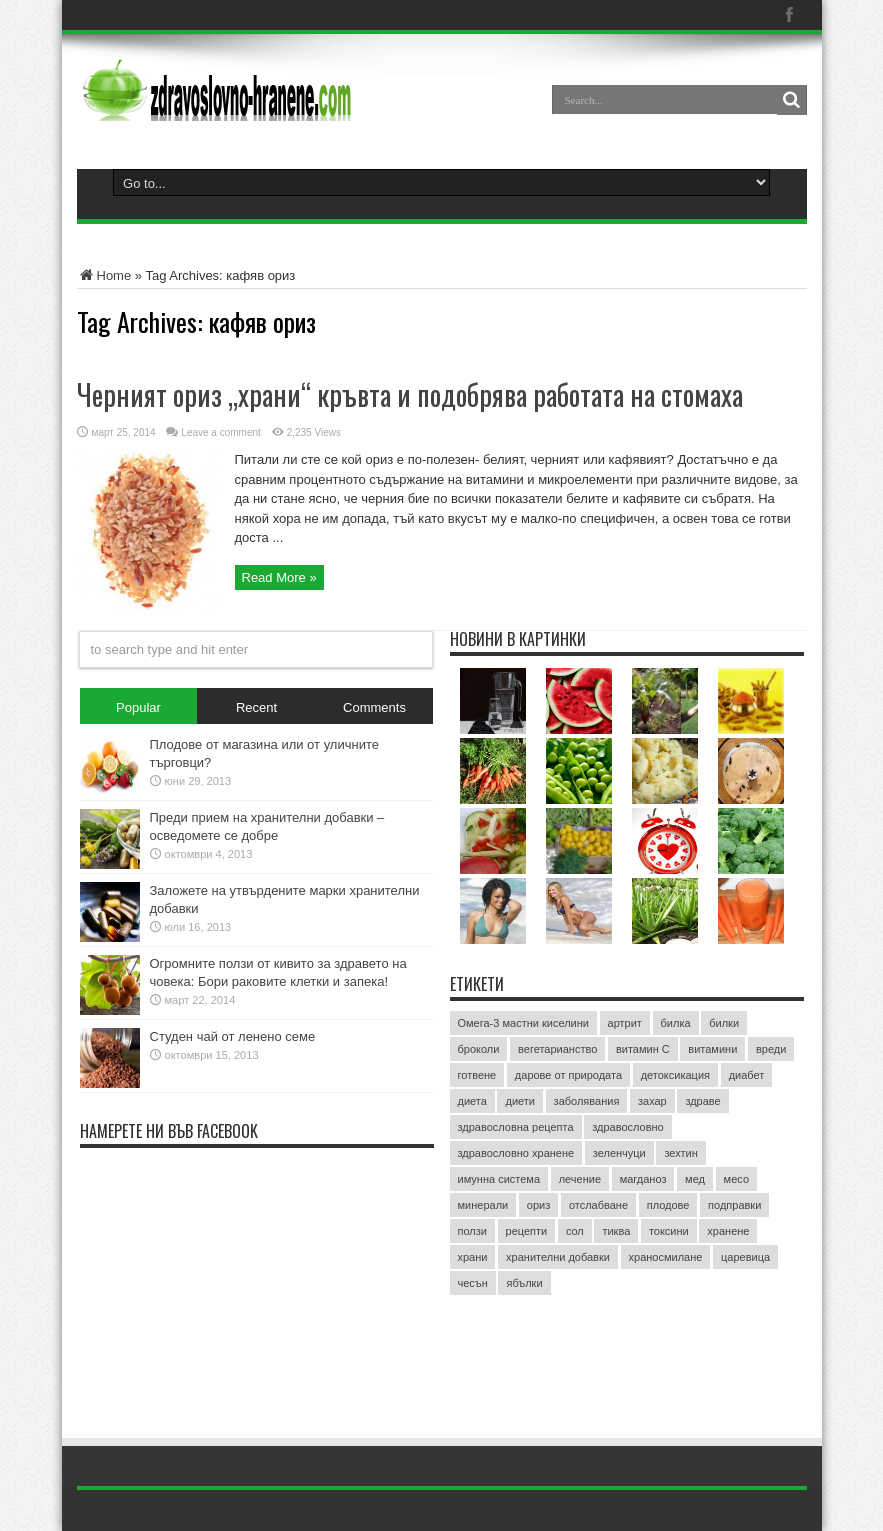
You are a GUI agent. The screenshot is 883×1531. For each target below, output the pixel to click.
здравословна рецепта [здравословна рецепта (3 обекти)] (516, 1127)
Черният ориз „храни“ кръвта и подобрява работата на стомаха (410, 394)
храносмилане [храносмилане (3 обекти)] (666, 1257)
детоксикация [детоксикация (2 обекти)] (675, 1075)
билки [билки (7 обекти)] (724, 1023)
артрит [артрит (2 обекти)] (625, 1023)
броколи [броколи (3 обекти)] (479, 1049)
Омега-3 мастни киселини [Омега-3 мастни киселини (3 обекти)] (523, 1023)
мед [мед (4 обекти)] (695, 1179)
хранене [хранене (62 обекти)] (728, 1231)
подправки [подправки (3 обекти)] (734, 1205)
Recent (256, 707)
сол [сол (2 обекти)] (575, 1231)
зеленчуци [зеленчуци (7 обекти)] (619, 1153)
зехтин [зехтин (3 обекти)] (680, 1153)
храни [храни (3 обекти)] (473, 1257)
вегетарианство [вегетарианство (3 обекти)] (557, 1049)
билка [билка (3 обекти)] (676, 1023)
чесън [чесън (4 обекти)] (473, 1283)
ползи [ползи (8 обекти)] (472, 1231)
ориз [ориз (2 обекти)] (538, 1205)
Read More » (279, 577)
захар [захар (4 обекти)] (652, 1101)
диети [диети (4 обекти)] (520, 1101)
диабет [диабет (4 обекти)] (747, 1075)
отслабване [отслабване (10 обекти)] (598, 1205)
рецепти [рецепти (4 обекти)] (527, 1231)
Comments (374, 707)
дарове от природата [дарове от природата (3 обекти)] (568, 1075)
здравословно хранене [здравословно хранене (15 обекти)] (516, 1153)
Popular (138, 707)
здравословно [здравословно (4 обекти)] (628, 1127)
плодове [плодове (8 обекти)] (668, 1205)
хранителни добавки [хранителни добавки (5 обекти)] (558, 1257)
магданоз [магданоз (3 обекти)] (643, 1179)
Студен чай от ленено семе (233, 1036)
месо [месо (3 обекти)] (736, 1179)
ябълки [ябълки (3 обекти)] (524, 1283)
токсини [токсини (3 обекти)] (669, 1231)
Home (104, 275)
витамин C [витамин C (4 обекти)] (643, 1049)
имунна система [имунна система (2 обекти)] (499, 1179)
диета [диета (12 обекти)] (472, 1101)
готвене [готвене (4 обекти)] (477, 1075)
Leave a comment (221, 432)
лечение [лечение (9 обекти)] (580, 1179)
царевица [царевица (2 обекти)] (745, 1257)
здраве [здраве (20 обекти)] (702, 1101)
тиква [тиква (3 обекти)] (616, 1231)
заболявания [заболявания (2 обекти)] (587, 1101)
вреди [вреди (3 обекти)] (771, 1049)
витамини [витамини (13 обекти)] (712, 1049)
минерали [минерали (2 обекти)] (483, 1205)
